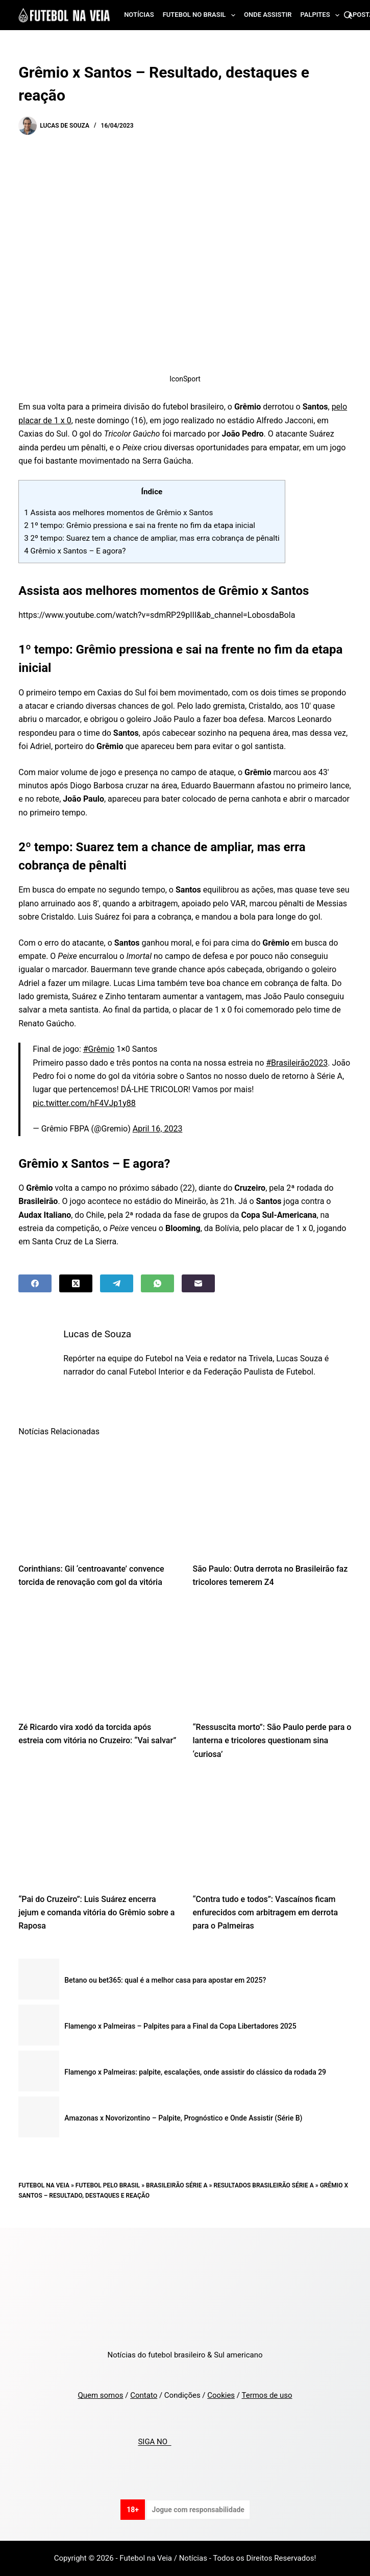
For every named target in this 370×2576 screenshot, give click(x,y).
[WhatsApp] (157, 1283)
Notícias (139, 14)
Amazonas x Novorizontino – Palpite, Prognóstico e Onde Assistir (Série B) (183, 2118)
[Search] (348, 15)
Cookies (221, 2395)
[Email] (198, 1283)
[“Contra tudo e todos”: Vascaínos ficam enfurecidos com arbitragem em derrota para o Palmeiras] (272, 1829)
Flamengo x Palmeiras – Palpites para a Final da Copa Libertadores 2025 (180, 2026)
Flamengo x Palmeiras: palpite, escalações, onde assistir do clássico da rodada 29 (195, 2072)
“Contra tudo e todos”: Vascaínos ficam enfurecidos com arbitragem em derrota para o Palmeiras (265, 1912)
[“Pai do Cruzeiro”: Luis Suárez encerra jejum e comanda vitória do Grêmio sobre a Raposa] (97, 1829)
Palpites (321, 15)
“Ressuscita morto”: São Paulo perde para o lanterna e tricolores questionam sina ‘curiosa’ (272, 1740)
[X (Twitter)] (75, 1283)
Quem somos (100, 2395)
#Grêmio (99, 1049)
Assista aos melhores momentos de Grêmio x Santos (118, 512)
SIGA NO (154, 2442)
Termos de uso (266, 2395)
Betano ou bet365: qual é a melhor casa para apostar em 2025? (165, 1980)
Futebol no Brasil (201, 15)
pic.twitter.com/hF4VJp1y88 (84, 1103)
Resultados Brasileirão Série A (263, 2185)
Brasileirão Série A (176, 2185)
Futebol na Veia (43, 2185)
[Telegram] (116, 1283)
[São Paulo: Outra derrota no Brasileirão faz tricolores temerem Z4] (272, 1499)
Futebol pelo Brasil (108, 2185)
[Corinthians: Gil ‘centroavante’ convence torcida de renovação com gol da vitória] (97, 1499)
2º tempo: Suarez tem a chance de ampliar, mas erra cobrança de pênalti (151, 538)
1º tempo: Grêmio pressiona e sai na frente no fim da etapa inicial (139, 525)
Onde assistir (267, 14)
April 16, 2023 (158, 1129)
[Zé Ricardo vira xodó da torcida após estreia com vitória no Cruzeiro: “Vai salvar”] (97, 1658)
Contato (143, 2395)
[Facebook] (35, 1283)
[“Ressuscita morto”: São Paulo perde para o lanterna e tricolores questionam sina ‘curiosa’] (272, 1658)
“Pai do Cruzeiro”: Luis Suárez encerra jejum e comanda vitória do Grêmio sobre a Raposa (96, 1912)
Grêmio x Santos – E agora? (75, 551)
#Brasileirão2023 (297, 1063)
